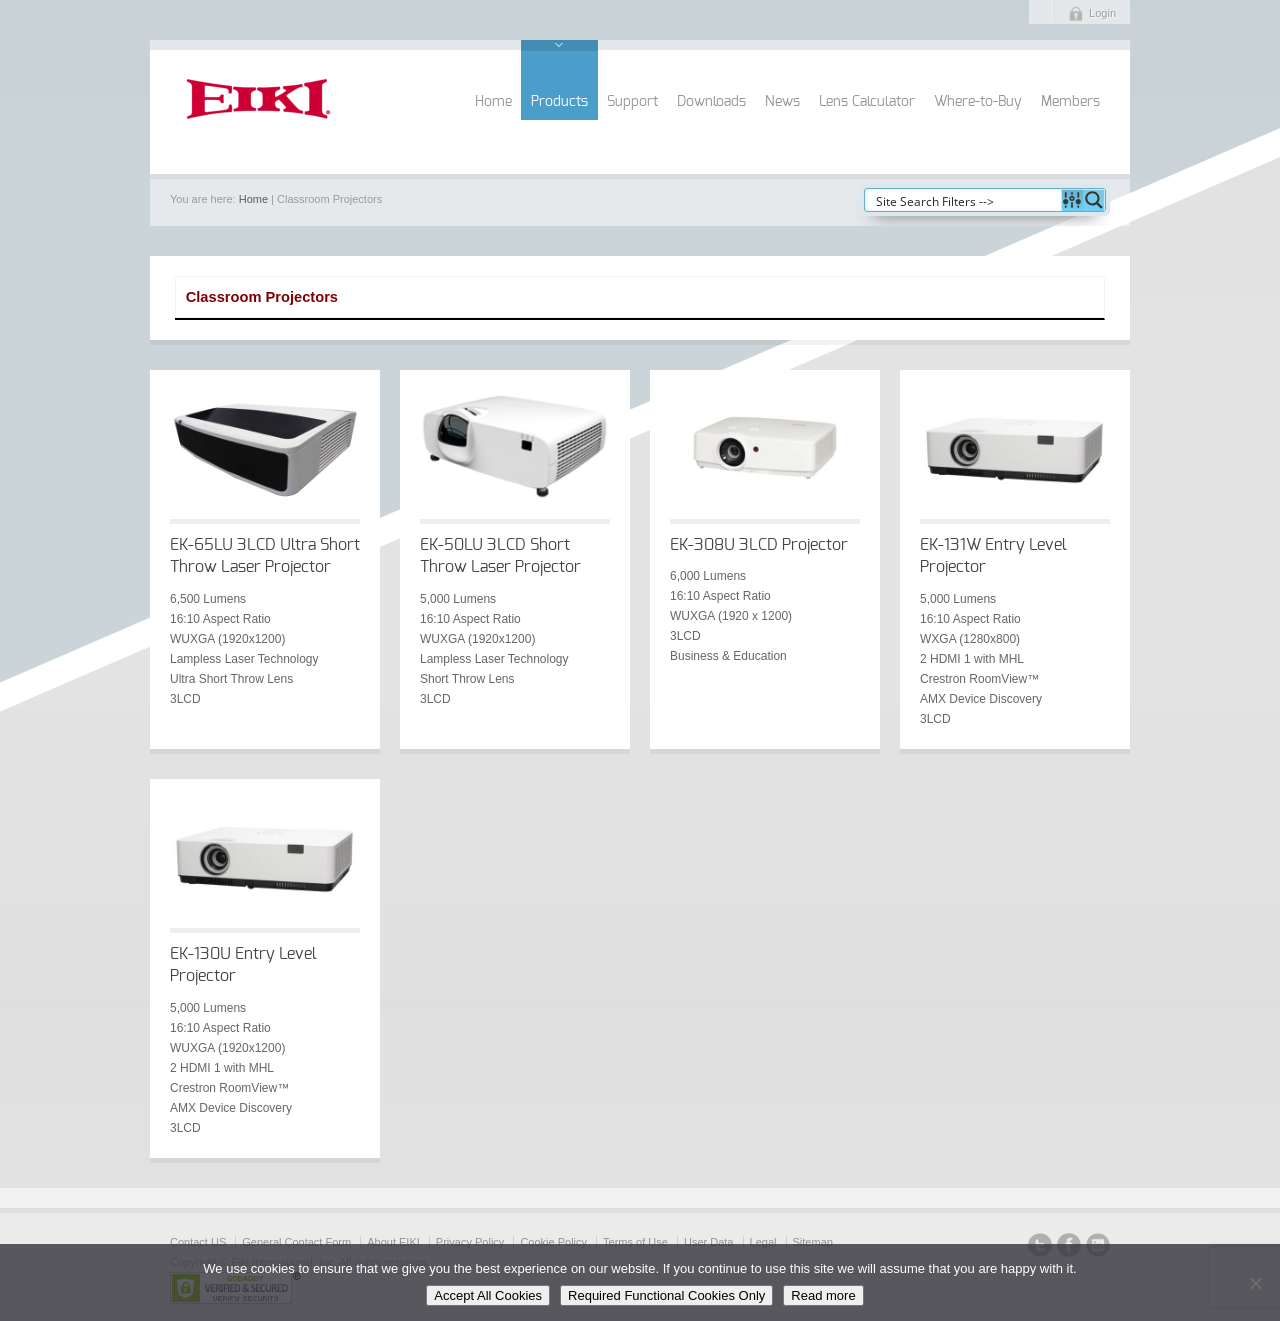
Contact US (198, 1242)
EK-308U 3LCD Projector (759, 545)
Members (1070, 102)
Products (559, 102)
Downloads (711, 102)
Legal (763, 1242)
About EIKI (393, 1242)
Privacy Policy (470, 1242)
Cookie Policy (553, 1242)
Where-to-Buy (978, 102)
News (782, 102)
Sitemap (813, 1242)
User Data (709, 1242)
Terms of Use (635, 1242)
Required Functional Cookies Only (666, 1295)
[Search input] (964, 200)
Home (493, 102)
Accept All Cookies (488, 1295)
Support (632, 102)
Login (1102, 13)
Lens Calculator (867, 102)
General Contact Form (296, 1242)
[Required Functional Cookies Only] (1255, 1283)
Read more (823, 1295)
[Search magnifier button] (1094, 200)
